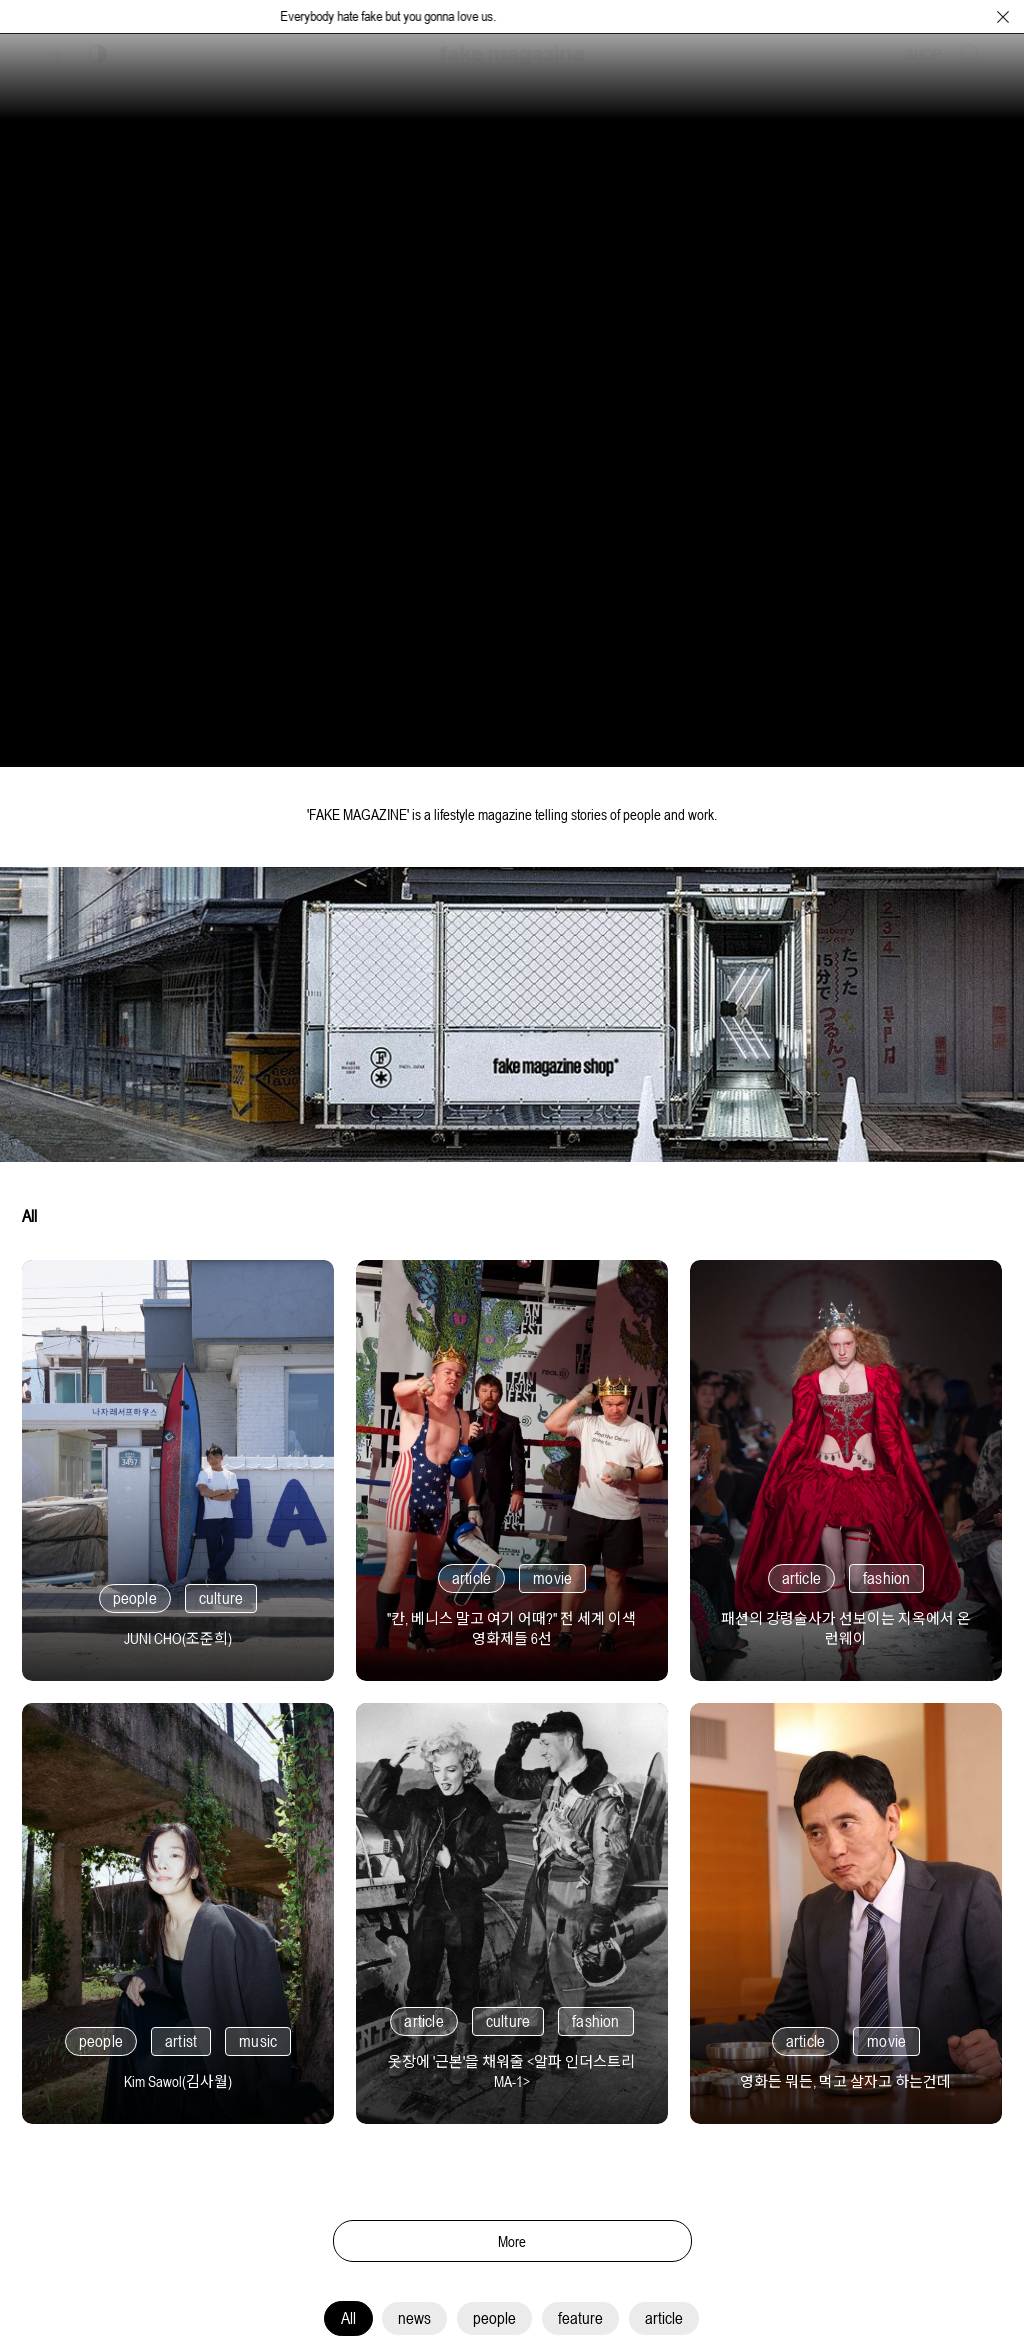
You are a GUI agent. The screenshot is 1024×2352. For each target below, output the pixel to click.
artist (181, 2041)
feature (580, 2318)
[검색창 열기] (971, 54)
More (512, 2241)
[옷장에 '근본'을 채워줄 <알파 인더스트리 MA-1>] (512, 2063)
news (414, 2318)
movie (552, 1578)
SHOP (923, 54)
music (258, 2041)
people (494, 2318)
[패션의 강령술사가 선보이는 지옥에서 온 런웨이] (846, 1620)
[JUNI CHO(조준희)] (178, 1631)
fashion (886, 1578)
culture (221, 1598)
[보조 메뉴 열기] (58, 54)
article (664, 2318)
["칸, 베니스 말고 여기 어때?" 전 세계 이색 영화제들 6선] (512, 1620)
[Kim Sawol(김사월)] (178, 2074)
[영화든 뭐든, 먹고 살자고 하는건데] (846, 2074)
